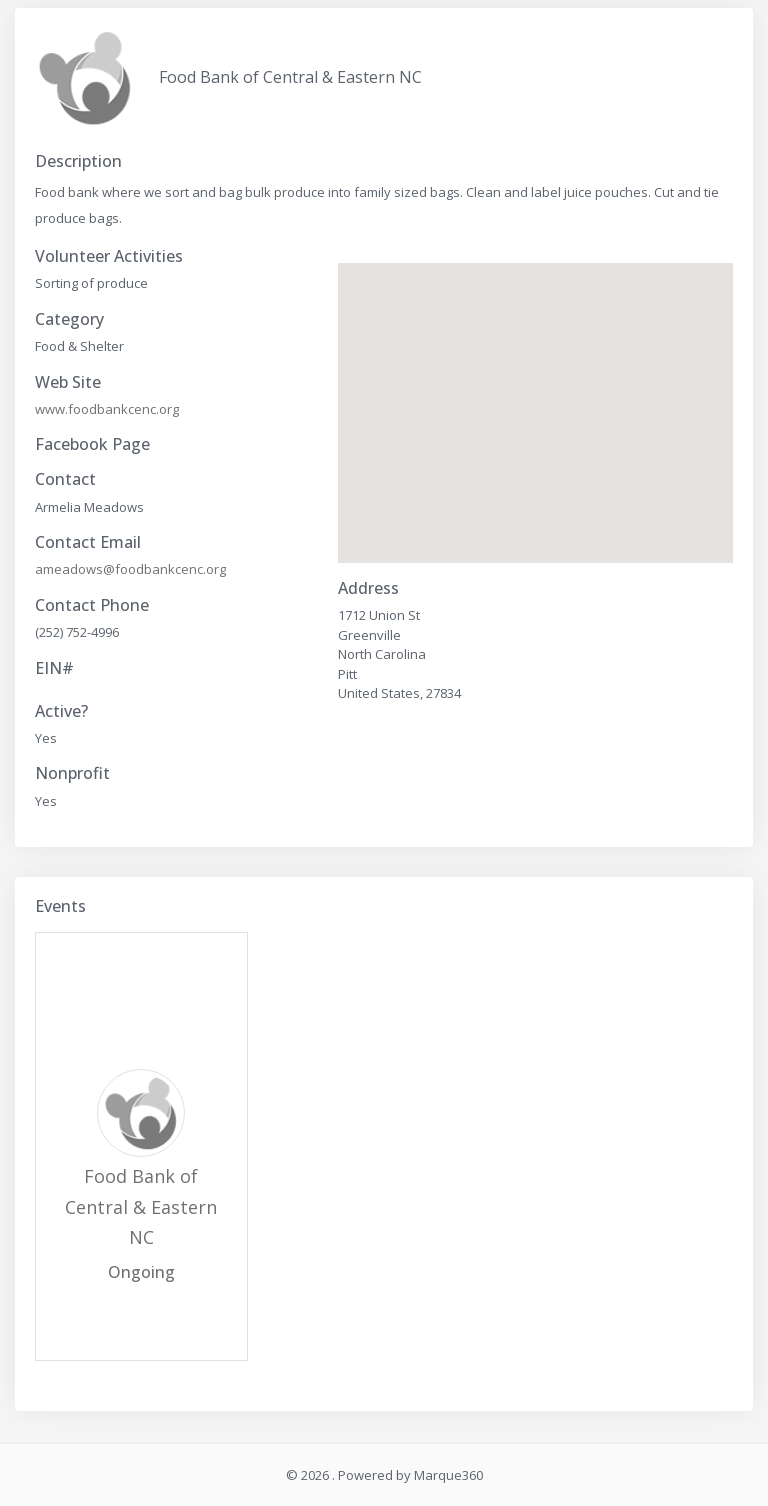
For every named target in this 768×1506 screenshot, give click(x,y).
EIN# (54, 668)
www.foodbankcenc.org (107, 409)
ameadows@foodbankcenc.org (130, 569)
